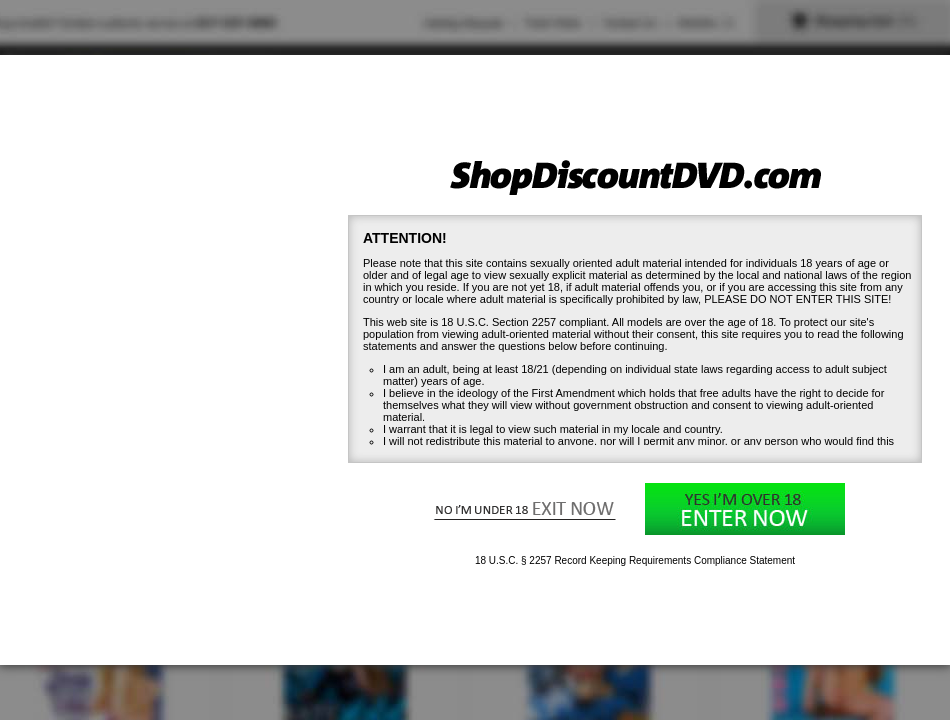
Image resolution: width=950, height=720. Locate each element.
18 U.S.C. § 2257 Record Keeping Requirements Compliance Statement (635, 560)
